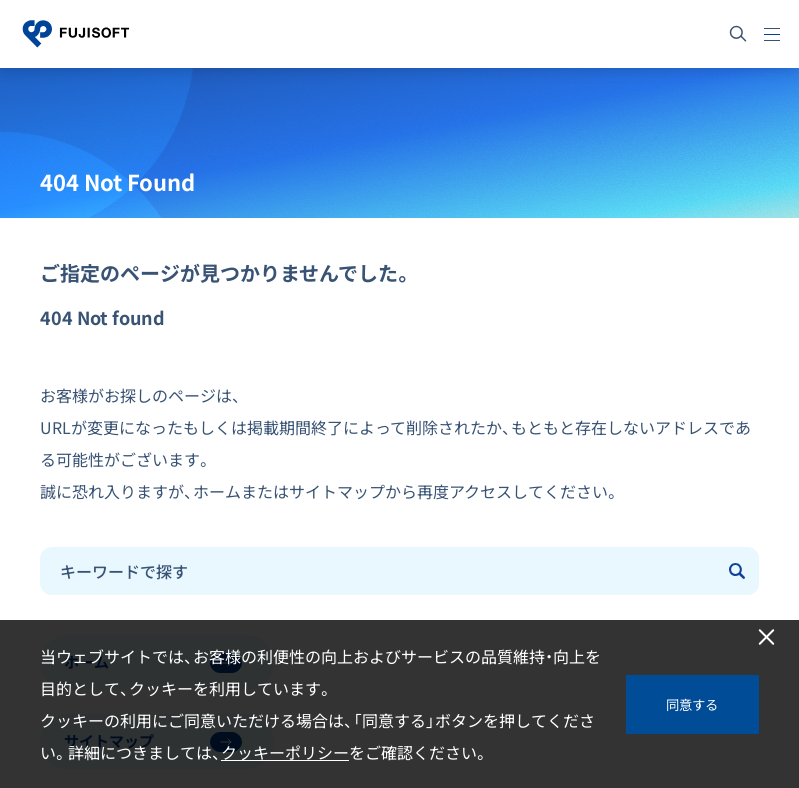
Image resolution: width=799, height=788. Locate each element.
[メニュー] (772, 34)
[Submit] (739, 571)
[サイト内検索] (738, 34)
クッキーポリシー (285, 752)
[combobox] (379, 571)
